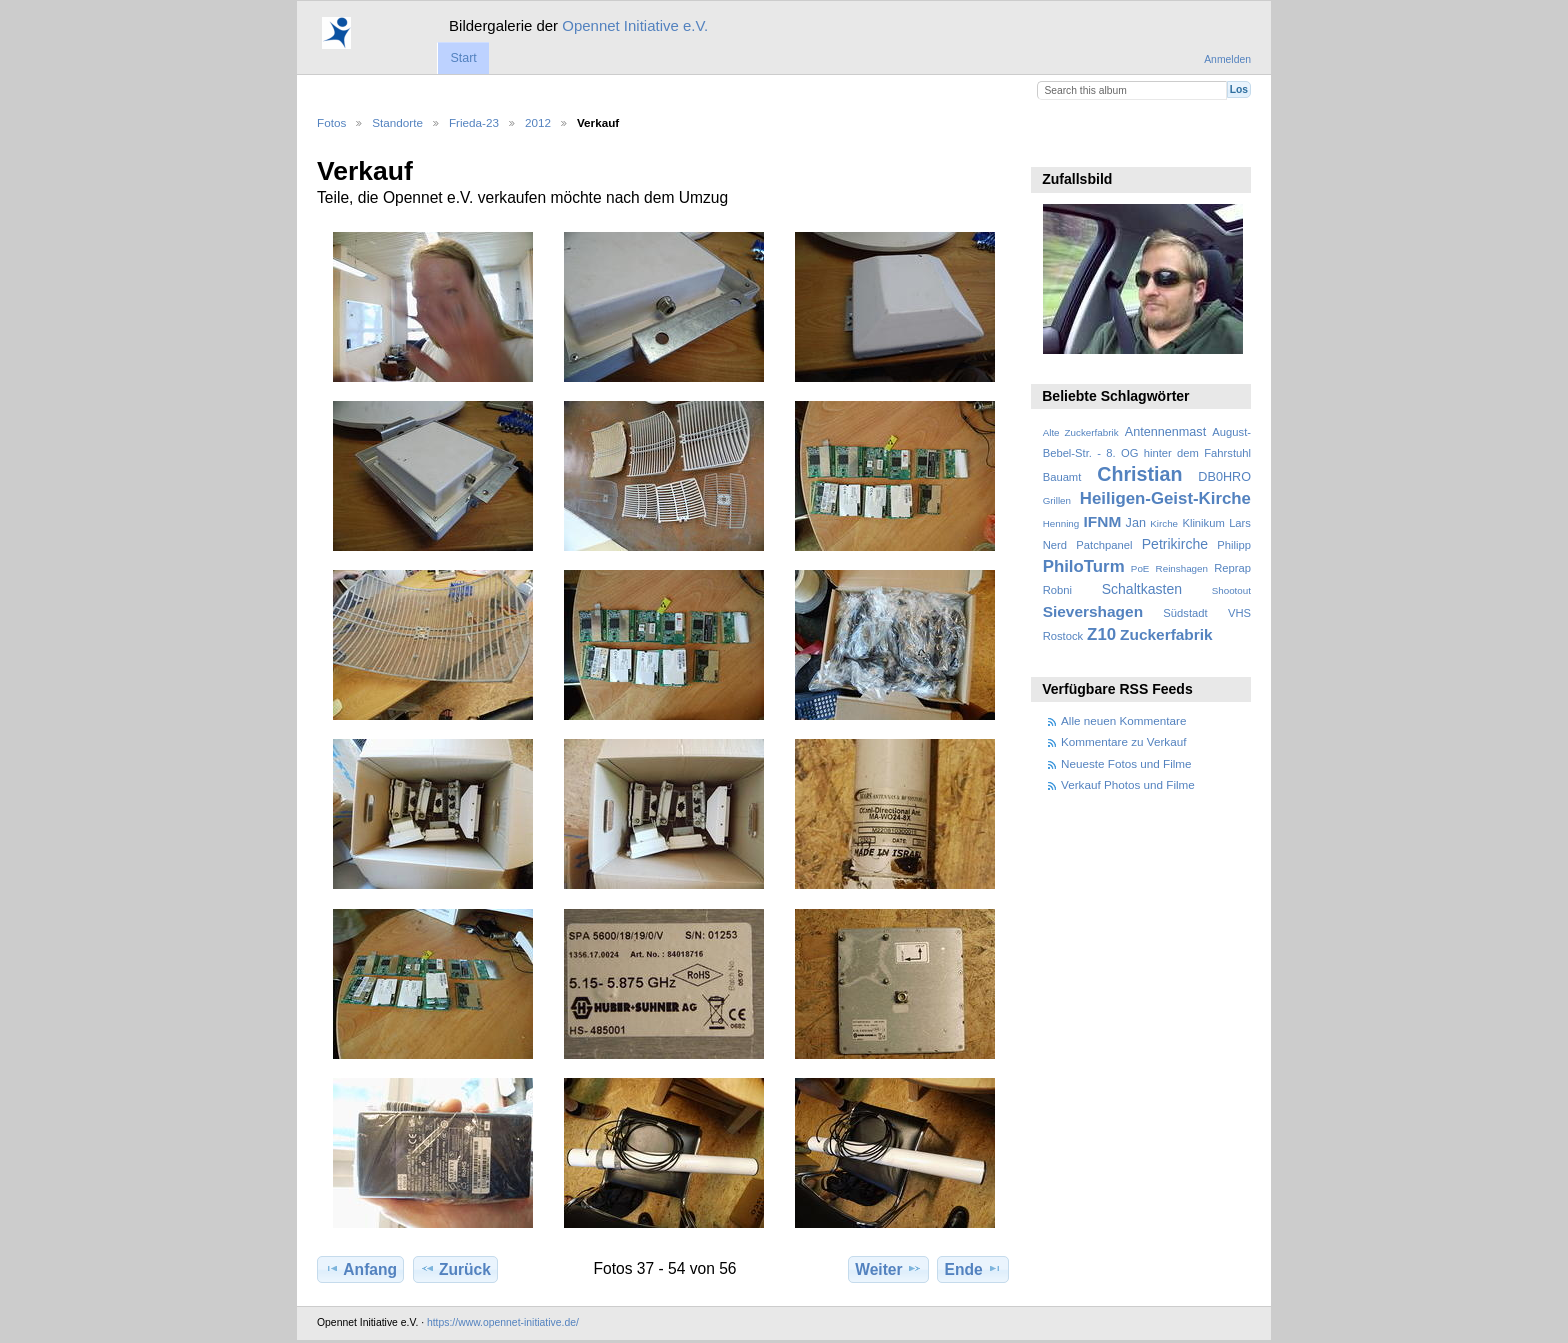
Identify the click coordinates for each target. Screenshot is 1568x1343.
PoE (1140, 568)
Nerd (1055, 545)
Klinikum (1203, 523)
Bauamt (1062, 477)
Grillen (1057, 500)
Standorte (397, 122)
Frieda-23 (474, 122)
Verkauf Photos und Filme (1128, 784)
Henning (1061, 523)
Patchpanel (1104, 545)
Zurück (455, 1269)
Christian (1139, 474)
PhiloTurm (1084, 566)
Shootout (1231, 590)
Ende (973, 1269)
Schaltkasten (1142, 589)
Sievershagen (1093, 611)
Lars (1240, 523)
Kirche (1164, 523)
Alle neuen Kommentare (1123, 720)
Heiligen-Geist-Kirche (1165, 498)
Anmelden (1227, 59)
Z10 (1101, 634)
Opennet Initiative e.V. (635, 25)
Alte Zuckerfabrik (1081, 432)
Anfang (360, 1269)
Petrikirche (1175, 544)
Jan (1136, 523)
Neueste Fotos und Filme (1126, 763)
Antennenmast (1165, 432)
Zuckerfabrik (1166, 634)
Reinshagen (1182, 568)
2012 (538, 122)
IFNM (1103, 521)
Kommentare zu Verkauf (1123, 741)
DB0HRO (1224, 477)
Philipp (1234, 545)
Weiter (888, 1269)
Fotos (331, 122)
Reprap (1232, 568)
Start (463, 58)
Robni (1057, 590)
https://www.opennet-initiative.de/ (503, 1322)
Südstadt (1185, 613)
